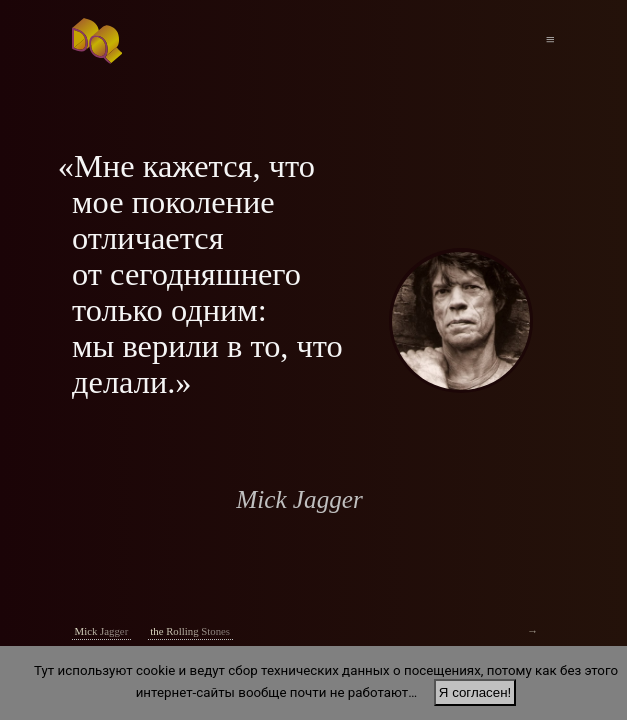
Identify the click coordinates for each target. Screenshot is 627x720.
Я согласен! (475, 692)
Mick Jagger (102, 631)
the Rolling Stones (190, 631)
